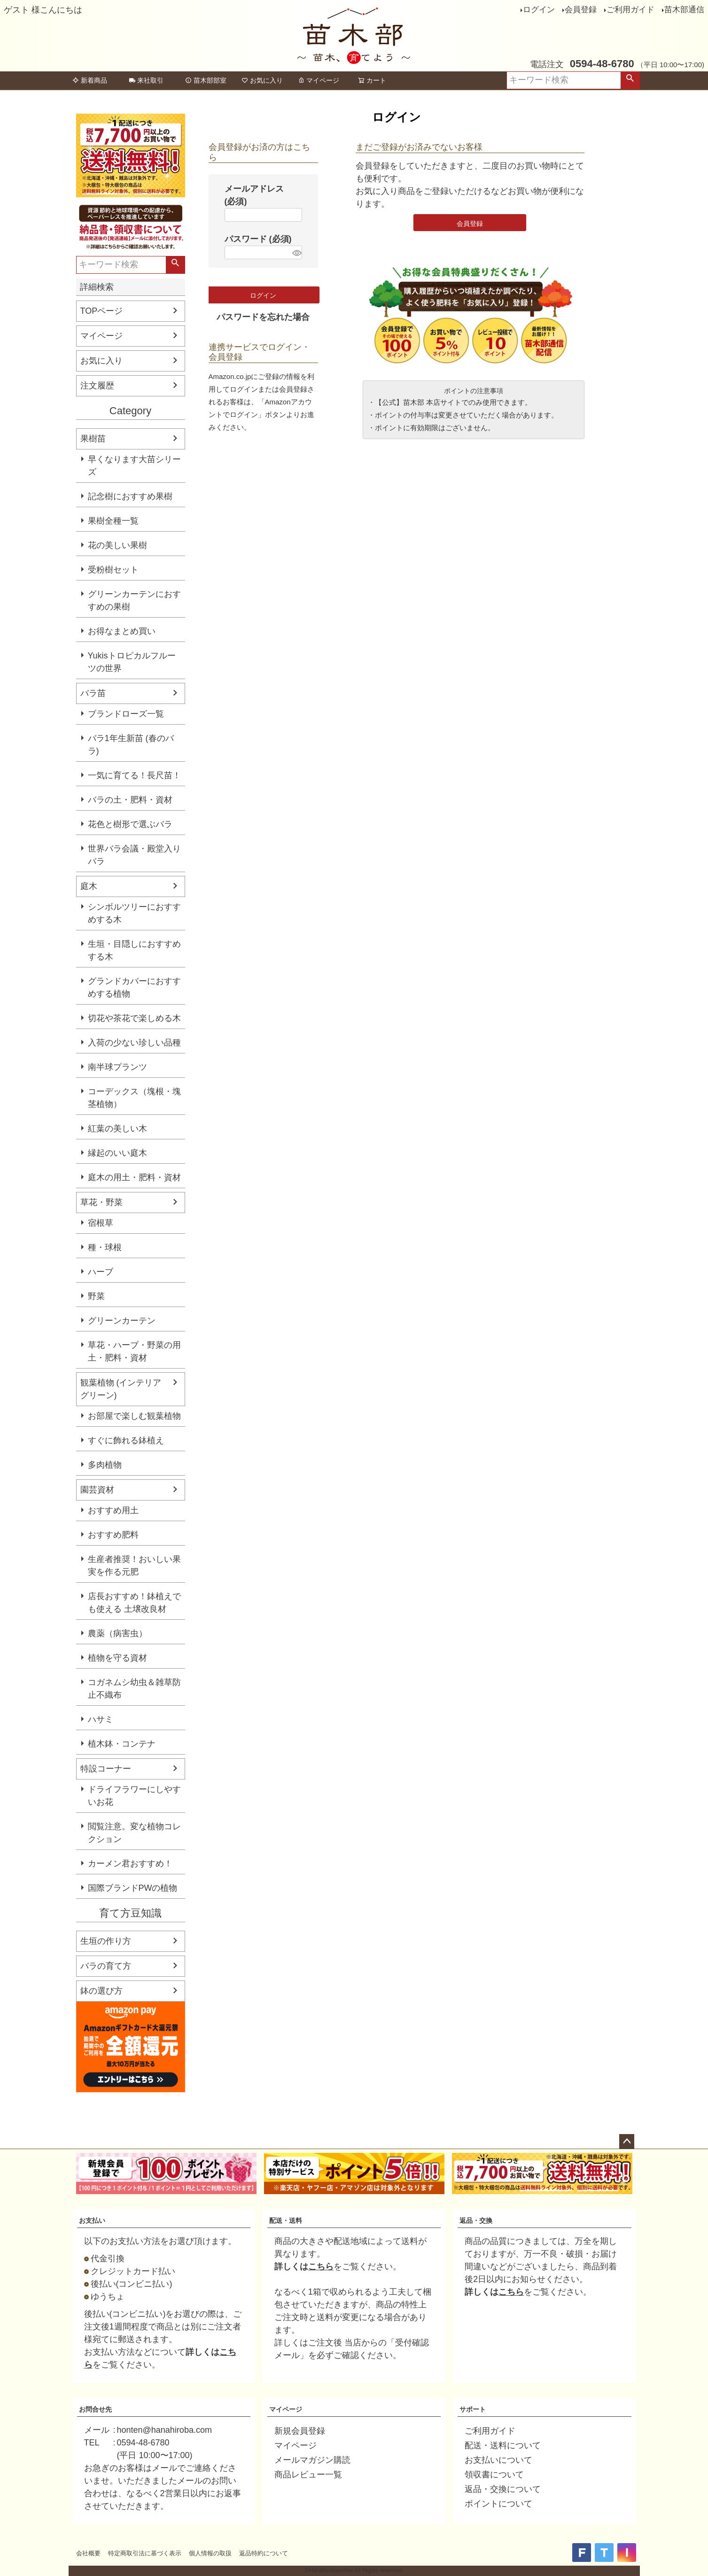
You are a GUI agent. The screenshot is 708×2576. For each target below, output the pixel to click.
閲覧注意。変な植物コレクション (134, 1833)
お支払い (92, 2220)
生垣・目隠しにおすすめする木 (134, 950)
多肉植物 (105, 1465)
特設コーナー (105, 1768)
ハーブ (100, 1271)
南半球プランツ (117, 1067)
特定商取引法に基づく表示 (144, 2553)
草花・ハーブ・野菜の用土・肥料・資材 (134, 1351)
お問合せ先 (95, 2409)
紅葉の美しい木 (117, 1128)
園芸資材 (97, 1489)
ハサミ (100, 1719)
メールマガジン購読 (312, 2460)
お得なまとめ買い (122, 631)
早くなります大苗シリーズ (134, 466)
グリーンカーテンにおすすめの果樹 (134, 600)
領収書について (494, 2474)
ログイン (539, 9)
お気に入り (262, 80)
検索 (630, 80)
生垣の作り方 (105, 1941)
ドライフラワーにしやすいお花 (134, 1796)
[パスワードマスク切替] (296, 252)
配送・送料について (503, 2445)
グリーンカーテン (122, 1320)
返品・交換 (475, 2220)
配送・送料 (285, 2220)
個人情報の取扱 (210, 2553)
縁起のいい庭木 (117, 1153)
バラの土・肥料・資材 (130, 800)
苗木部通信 (684, 9)
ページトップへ (626, 2141)
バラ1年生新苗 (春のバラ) (131, 745)
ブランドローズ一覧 (126, 714)
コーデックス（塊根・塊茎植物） (134, 1098)
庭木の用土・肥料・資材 (134, 1177)
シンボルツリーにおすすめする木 (134, 913)
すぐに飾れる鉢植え (126, 1440)
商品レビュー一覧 (308, 2474)
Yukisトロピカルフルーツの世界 (132, 662)
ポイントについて (498, 2503)
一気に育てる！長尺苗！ (134, 775)
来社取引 (146, 80)
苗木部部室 (205, 80)
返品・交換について (503, 2489)
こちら (321, 2266)
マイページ (318, 80)
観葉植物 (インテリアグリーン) (121, 1389)
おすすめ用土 (113, 1510)
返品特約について (263, 2553)
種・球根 (105, 1247)
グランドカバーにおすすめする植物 (134, 987)
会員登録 (581, 9)
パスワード (258, 239)
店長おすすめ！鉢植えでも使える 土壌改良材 (134, 1603)
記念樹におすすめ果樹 (130, 496)
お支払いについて (498, 2460)
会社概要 (88, 2553)
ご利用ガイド (630, 9)
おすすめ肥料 (113, 1534)
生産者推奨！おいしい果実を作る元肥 (134, 1566)
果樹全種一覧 (113, 521)
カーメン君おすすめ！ (130, 1863)
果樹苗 (93, 438)
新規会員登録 (299, 2431)
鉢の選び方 (101, 1991)
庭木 (88, 886)
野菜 (96, 1296)
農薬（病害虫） (117, 1633)
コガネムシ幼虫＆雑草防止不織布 (134, 1689)
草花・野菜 (101, 1202)
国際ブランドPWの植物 (133, 1888)
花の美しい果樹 (117, 545)
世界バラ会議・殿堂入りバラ (134, 855)
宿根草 (100, 1223)
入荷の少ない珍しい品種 (134, 1042)
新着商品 (89, 80)
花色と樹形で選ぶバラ (130, 824)
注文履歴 (97, 385)
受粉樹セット (113, 569)
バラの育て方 (105, 1966)
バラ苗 (93, 693)
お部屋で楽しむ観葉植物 (134, 1416)
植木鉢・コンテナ (122, 1743)
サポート (472, 2409)
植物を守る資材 (117, 1658)
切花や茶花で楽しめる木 (134, 1018)
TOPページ (101, 311)
